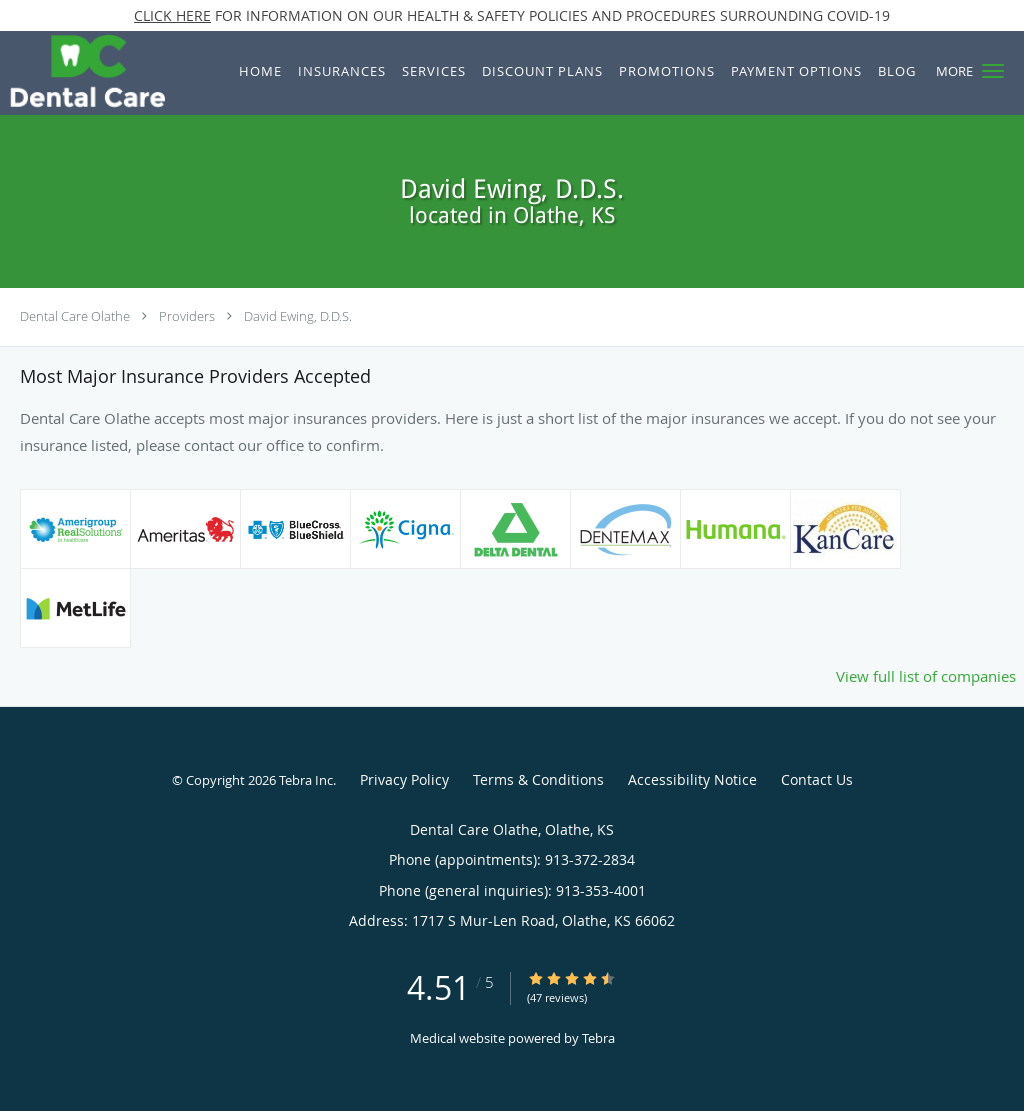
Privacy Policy (404, 779)
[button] (993, 71)
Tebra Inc (306, 780)
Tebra (598, 1038)
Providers (187, 316)
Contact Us (817, 779)
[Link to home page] (82, 73)
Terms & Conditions (538, 779)
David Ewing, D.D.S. (298, 316)
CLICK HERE (172, 15)
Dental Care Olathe (75, 316)
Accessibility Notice (692, 779)
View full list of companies (926, 676)
